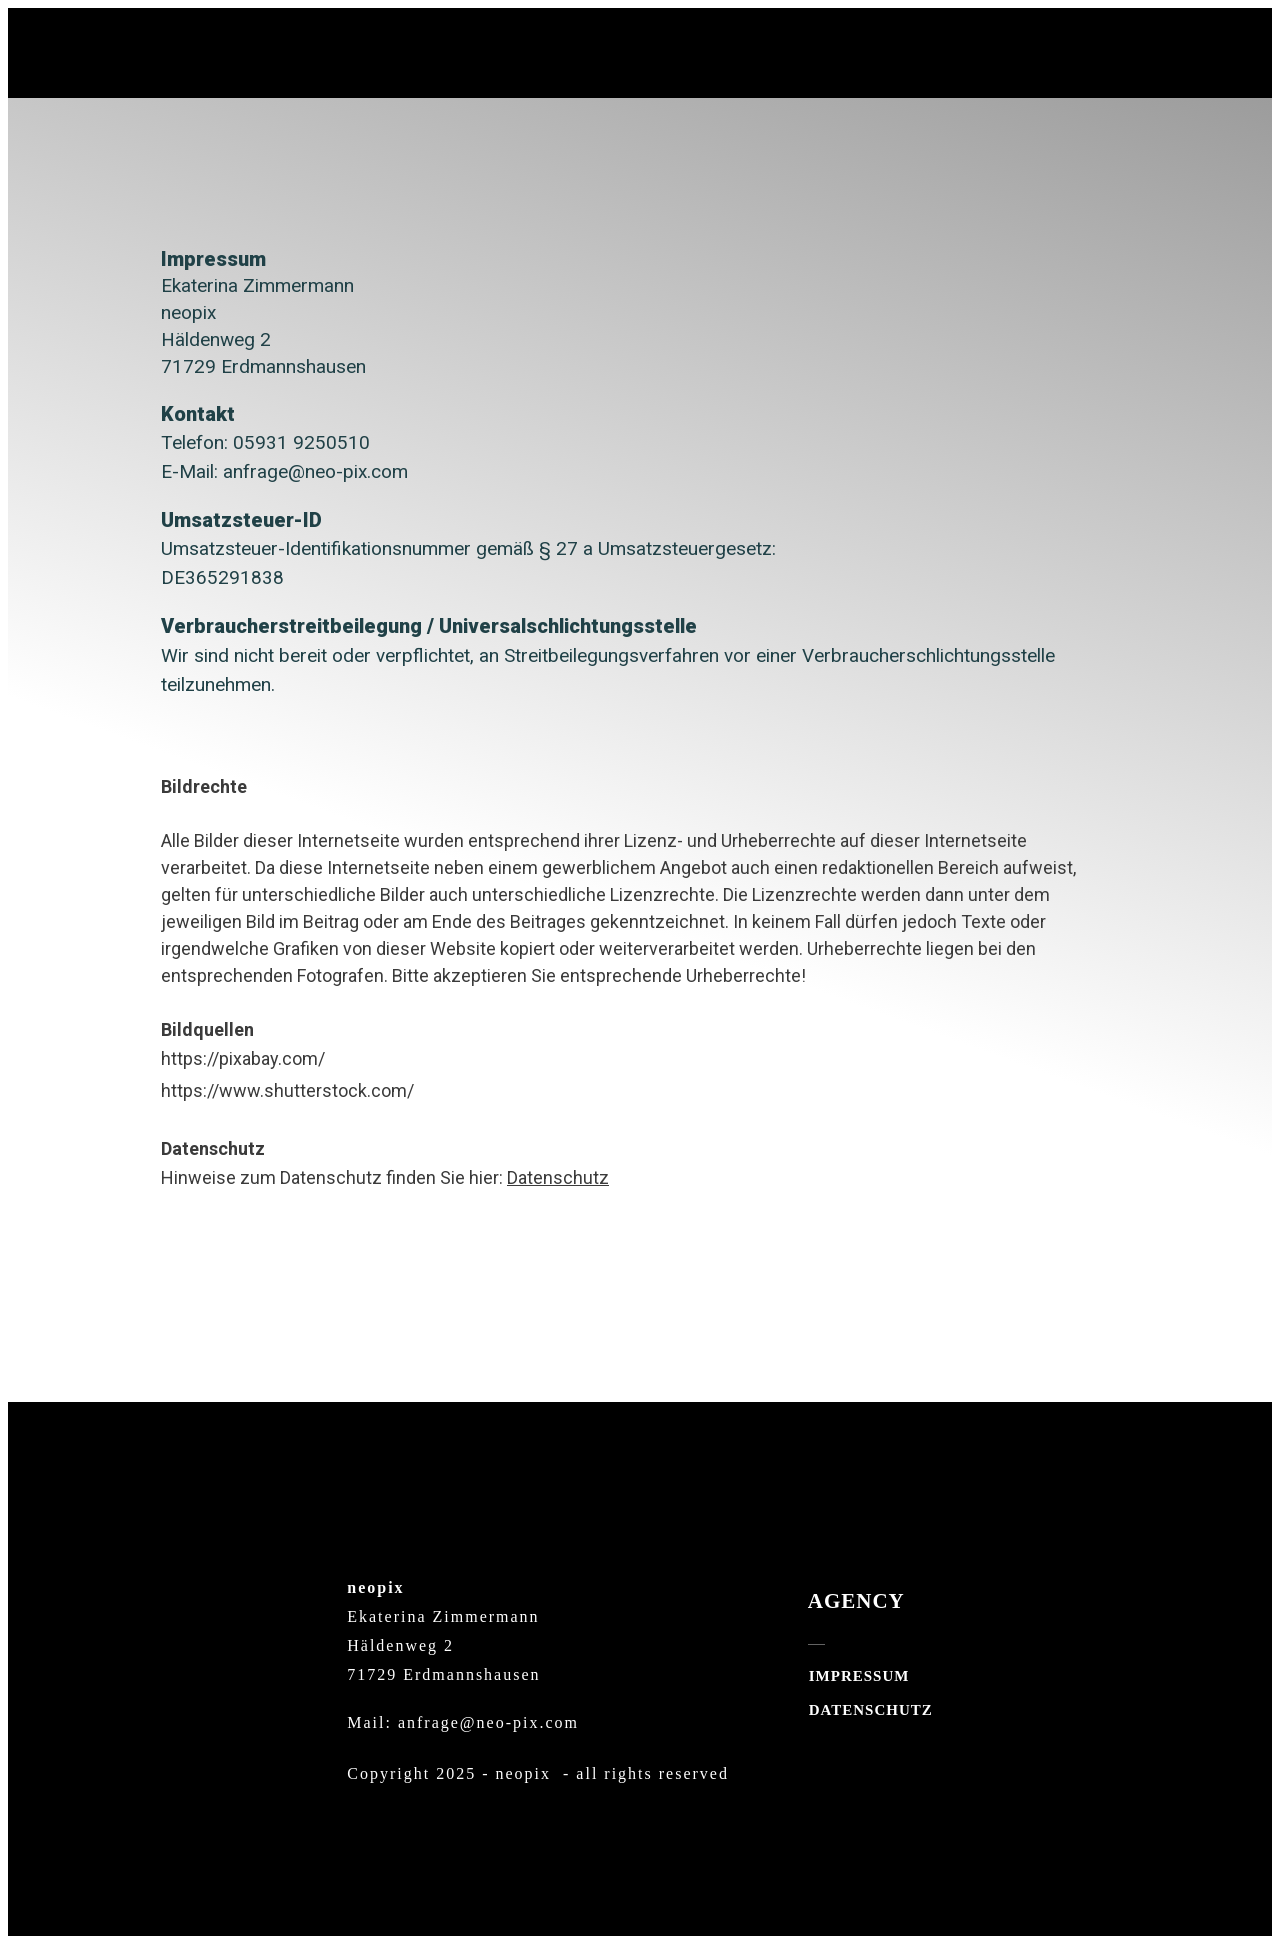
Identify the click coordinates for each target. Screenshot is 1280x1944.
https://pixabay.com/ (243, 1058)
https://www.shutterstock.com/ (287, 1090)
